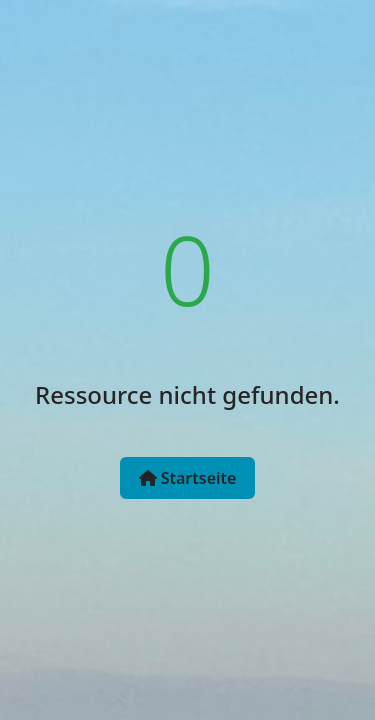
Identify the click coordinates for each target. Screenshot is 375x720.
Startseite (188, 478)
